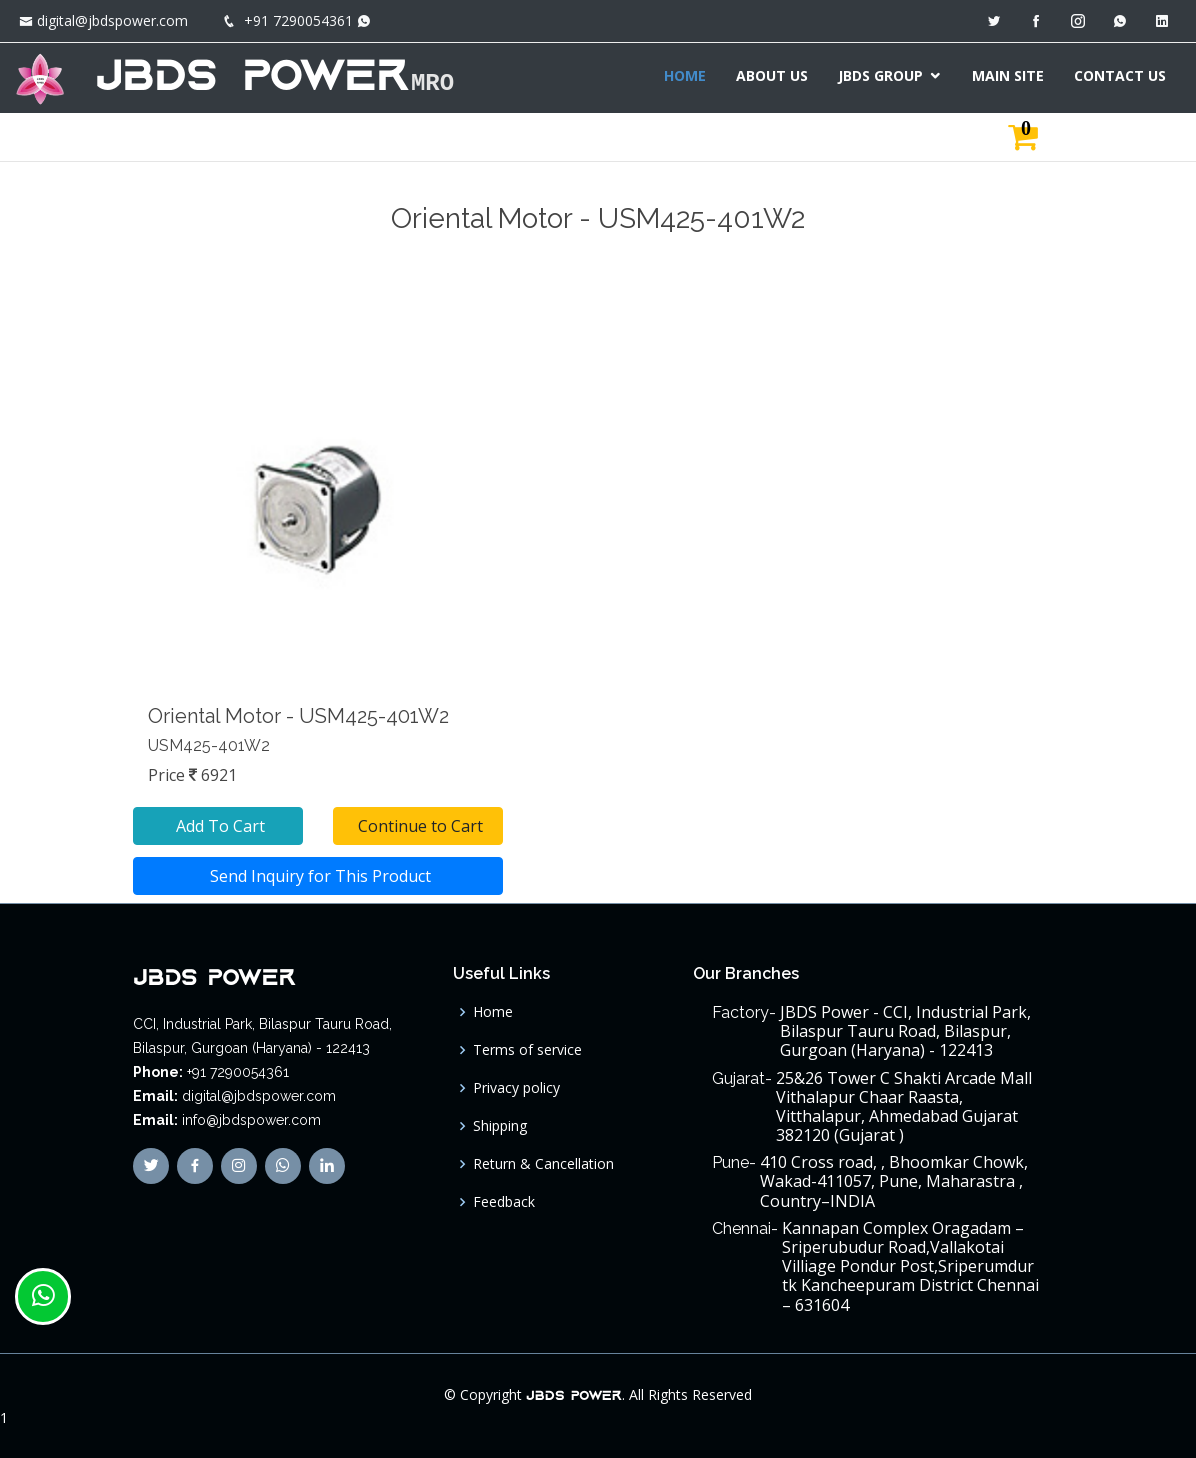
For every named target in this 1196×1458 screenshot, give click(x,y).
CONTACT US (1120, 75)
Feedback (504, 1202)
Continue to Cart (418, 826)
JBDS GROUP (880, 75)
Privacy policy (516, 1088)
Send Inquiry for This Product (318, 876)
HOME (685, 75)
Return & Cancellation (543, 1164)
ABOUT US (772, 75)
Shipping (500, 1126)
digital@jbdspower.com (112, 20)
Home (493, 1012)
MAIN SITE (1008, 75)
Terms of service (527, 1050)
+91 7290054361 (298, 20)
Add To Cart (218, 826)
